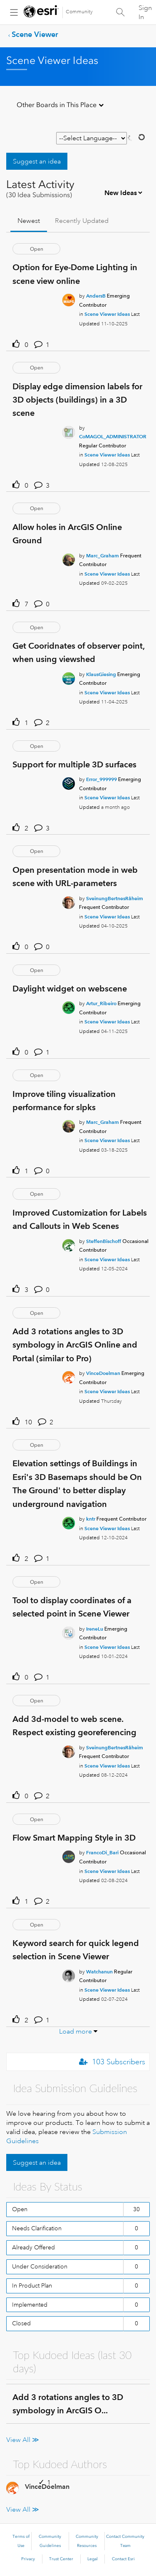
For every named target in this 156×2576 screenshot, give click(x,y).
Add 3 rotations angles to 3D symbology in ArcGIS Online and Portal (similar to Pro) (74, 1344)
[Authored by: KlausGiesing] (101, 674)
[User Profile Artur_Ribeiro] (68, 1006)
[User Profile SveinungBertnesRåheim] (68, 901)
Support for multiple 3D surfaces (74, 764)
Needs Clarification (37, 2228)
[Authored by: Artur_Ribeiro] (101, 1003)
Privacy (28, 2558)
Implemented (29, 2304)
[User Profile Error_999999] (68, 782)
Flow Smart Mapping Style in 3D (74, 1838)
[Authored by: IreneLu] (94, 1629)
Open (19, 2209)
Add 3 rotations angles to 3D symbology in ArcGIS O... (67, 2403)
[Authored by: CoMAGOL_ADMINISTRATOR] (112, 436)
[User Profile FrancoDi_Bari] (68, 1855)
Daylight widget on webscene (69, 989)
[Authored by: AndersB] (96, 296)
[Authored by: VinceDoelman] (103, 1373)
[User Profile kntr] (68, 1521)
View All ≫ (22, 2440)
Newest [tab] (28, 221)
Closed (21, 2323)
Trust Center (61, 2558)
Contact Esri (123, 2558)
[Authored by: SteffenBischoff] (103, 1241)
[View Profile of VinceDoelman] (47, 2487)
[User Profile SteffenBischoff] (68, 1244)
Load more (75, 2031)
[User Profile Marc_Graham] (68, 558)
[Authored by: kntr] (90, 1519)
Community (79, 12)
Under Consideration (39, 2266)
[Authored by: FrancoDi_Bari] (102, 1852)
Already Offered (33, 2247)
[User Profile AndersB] (68, 298)
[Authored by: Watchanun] (99, 1971)
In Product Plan (32, 2285)
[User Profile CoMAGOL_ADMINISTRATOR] (68, 431)
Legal (92, 2558)
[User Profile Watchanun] (68, 1974)
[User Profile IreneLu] (68, 1631)
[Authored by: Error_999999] (101, 779)
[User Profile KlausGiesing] (68, 677)
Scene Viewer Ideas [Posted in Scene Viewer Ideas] (107, 314)
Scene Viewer (35, 34)
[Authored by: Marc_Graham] (102, 555)
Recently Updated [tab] (82, 221)
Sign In (145, 12)
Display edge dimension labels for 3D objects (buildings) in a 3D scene (77, 399)
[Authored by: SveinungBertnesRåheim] (114, 898)
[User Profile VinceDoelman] (68, 1376)
